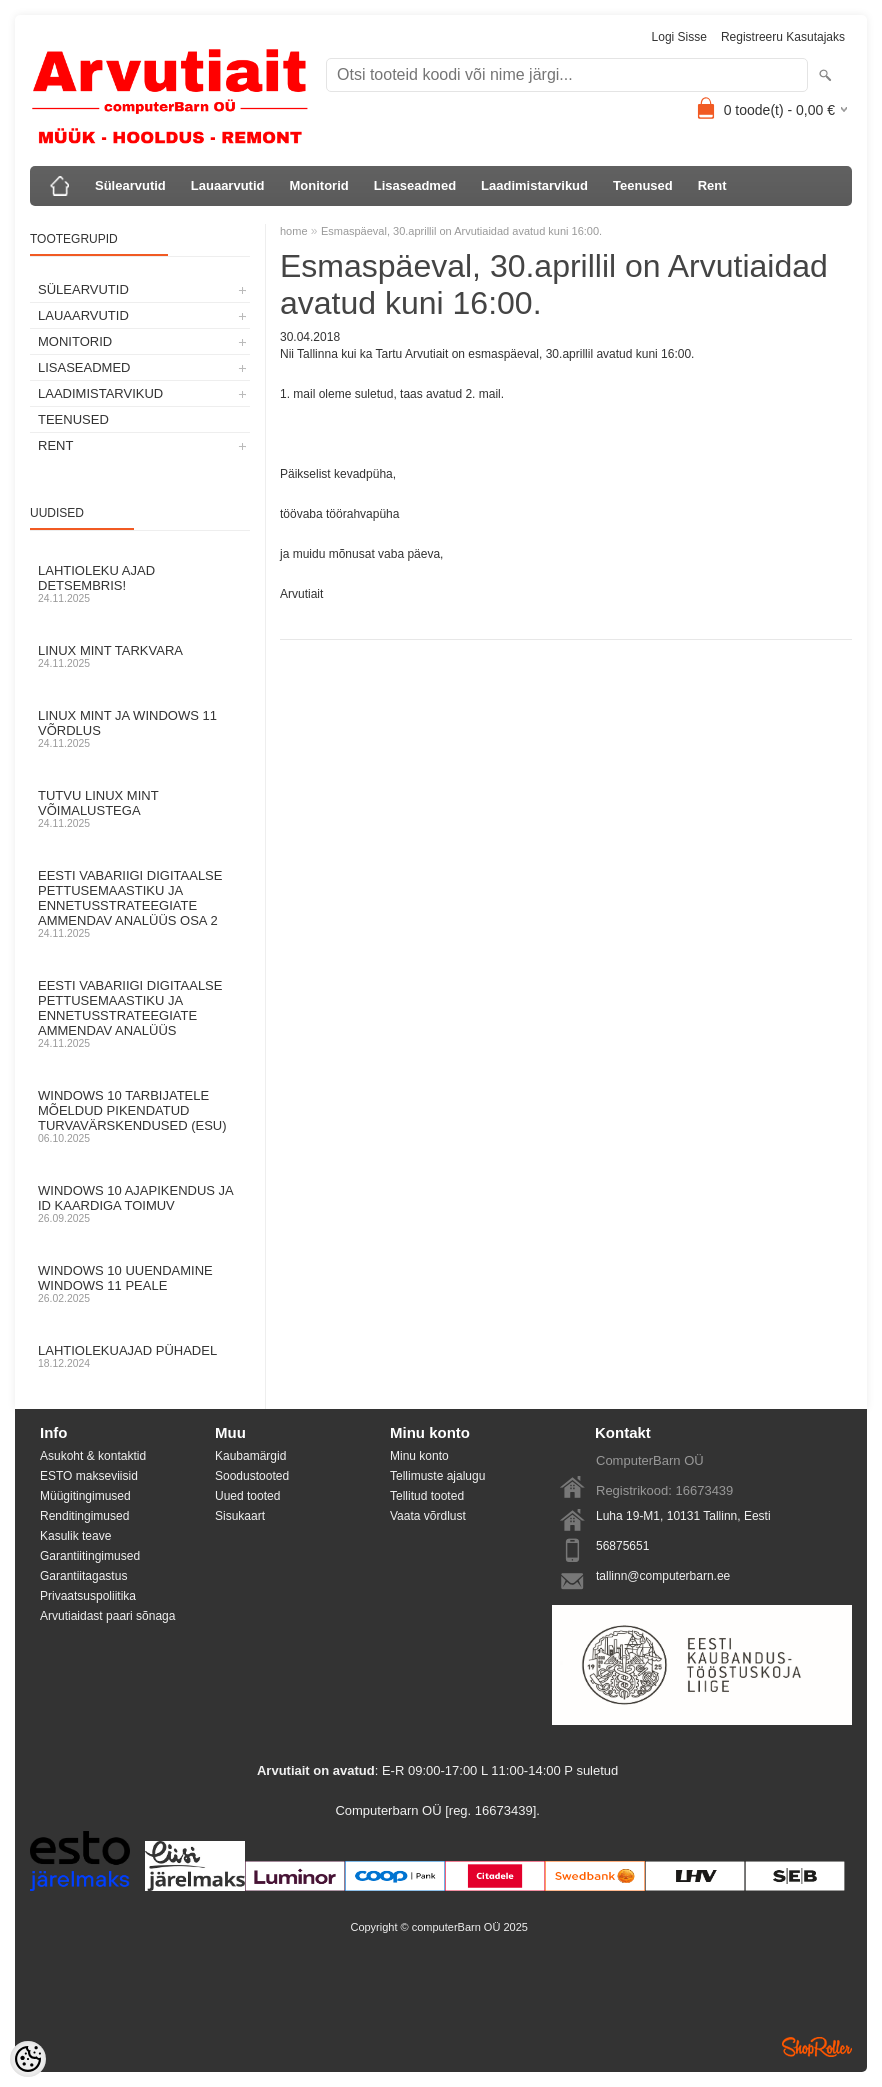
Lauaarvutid (228, 185)
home (294, 231)
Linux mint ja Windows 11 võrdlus (140, 728)
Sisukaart (240, 1516)
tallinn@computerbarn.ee (663, 1576)
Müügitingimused (85, 1496)
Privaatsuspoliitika (88, 1596)
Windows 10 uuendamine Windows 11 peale (140, 1283)
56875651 (622, 1546)
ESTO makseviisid (89, 1476)
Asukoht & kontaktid (93, 1456)
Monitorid (318, 185)
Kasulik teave (75, 1536)
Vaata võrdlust (428, 1516)
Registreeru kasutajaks (783, 37)
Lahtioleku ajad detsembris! (140, 583)
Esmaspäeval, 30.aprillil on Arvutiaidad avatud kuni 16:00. (461, 231)
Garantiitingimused (90, 1556)
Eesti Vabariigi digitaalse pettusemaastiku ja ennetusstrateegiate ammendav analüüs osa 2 (140, 903)
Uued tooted (247, 1496)
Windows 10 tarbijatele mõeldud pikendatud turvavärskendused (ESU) (140, 1116)
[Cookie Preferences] (28, 2059)
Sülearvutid (130, 185)
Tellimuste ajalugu (437, 1476)
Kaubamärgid (250, 1456)
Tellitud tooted (427, 1496)
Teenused (643, 185)
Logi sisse (679, 37)
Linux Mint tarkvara (140, 656)
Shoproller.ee (817, 2047)
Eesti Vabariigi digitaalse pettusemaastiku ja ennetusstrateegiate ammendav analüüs (140, 1013)
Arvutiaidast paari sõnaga (107, 1616)
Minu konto (419, 1456)
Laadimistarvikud (534, 185)
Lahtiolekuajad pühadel (140, 1356)
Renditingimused (84, 1516)
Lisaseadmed (415, 185)
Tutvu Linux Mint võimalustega (140, 808)
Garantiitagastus (83, 1576)
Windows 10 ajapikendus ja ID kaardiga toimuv (140, 1203)
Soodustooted (252, 1476)
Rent (712, 185)
